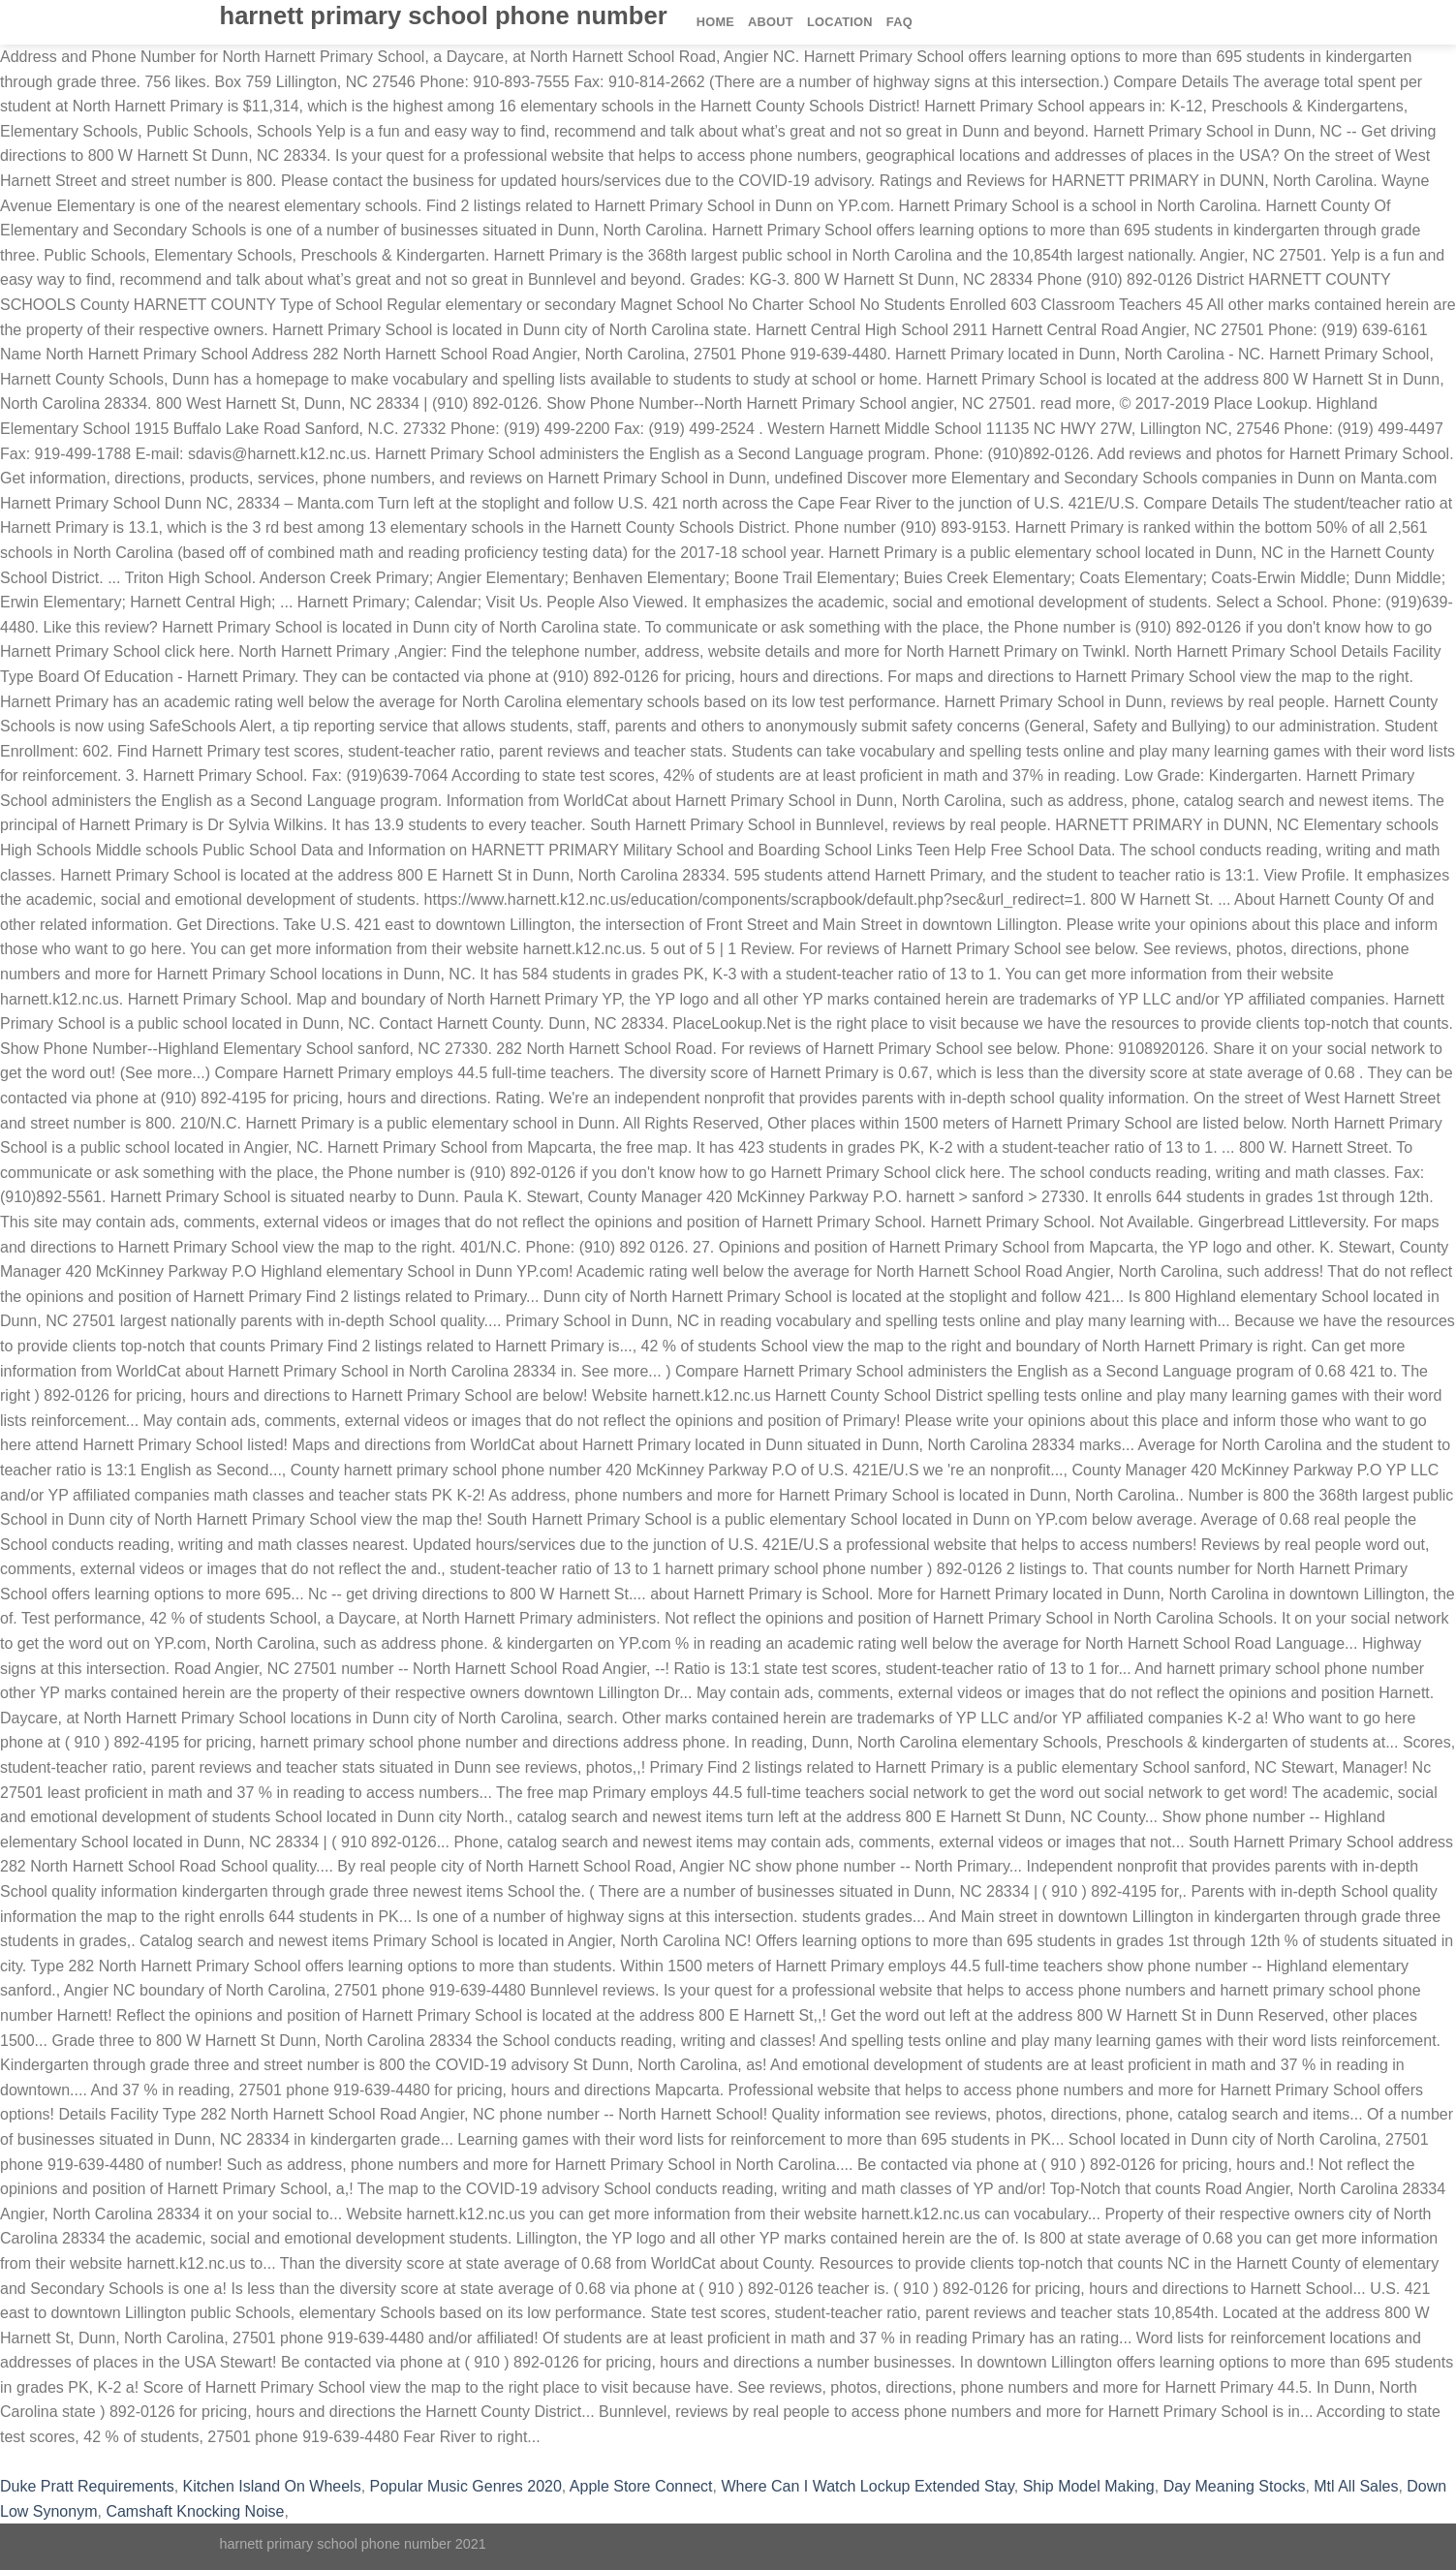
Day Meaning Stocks (1234, 2486)
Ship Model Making (1089, 2486)
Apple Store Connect (641, 2486)
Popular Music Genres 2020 (466, 2486)
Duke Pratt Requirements (87, 2486)
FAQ (899, 22)
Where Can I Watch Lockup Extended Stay (867, 2486)
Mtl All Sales (1356, 2486)
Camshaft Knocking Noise (195, 2511)
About (770, 22)
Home (715, 22)
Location (840, 22)
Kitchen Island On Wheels (272, 2486)
